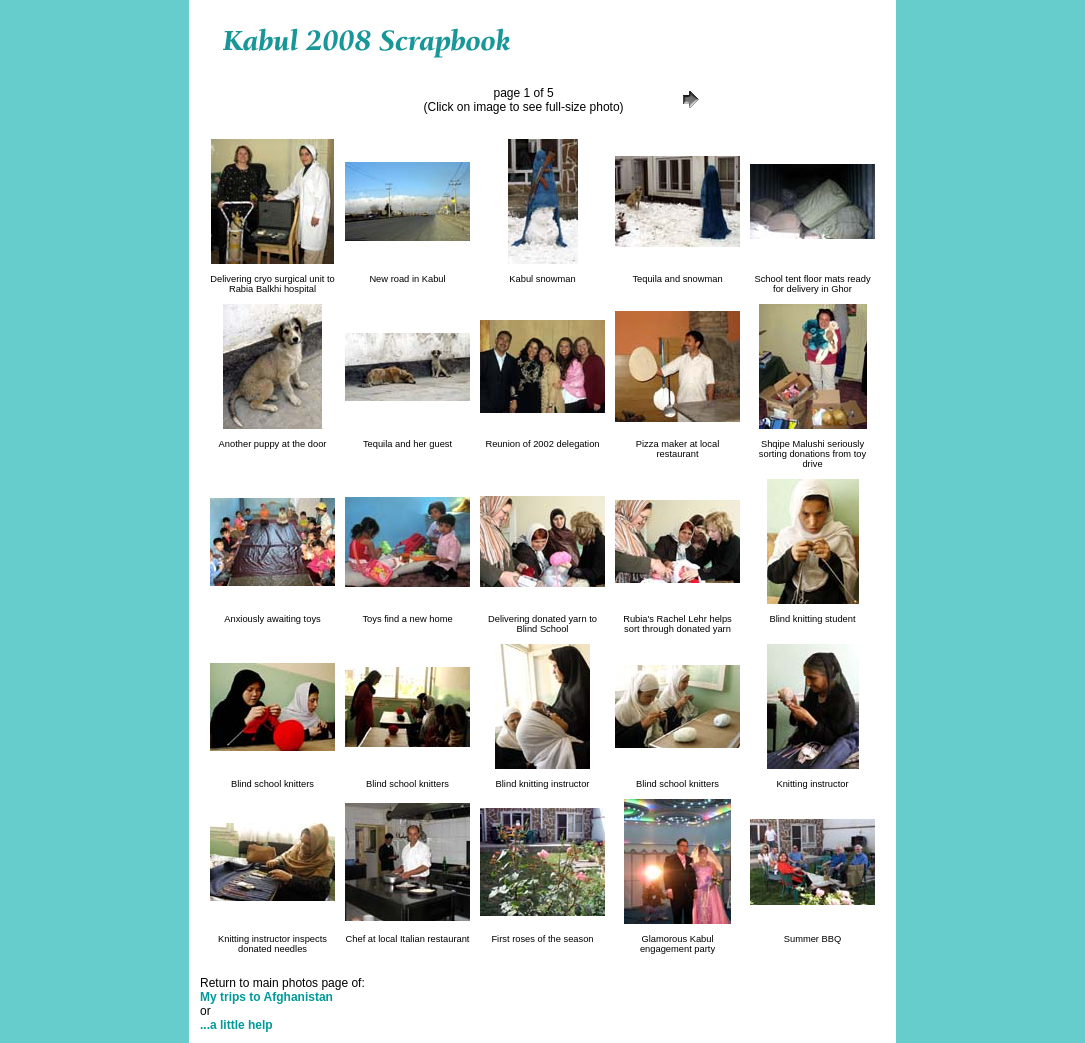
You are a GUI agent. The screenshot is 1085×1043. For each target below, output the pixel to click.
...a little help (236, 1025)
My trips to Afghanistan (266, 997)
